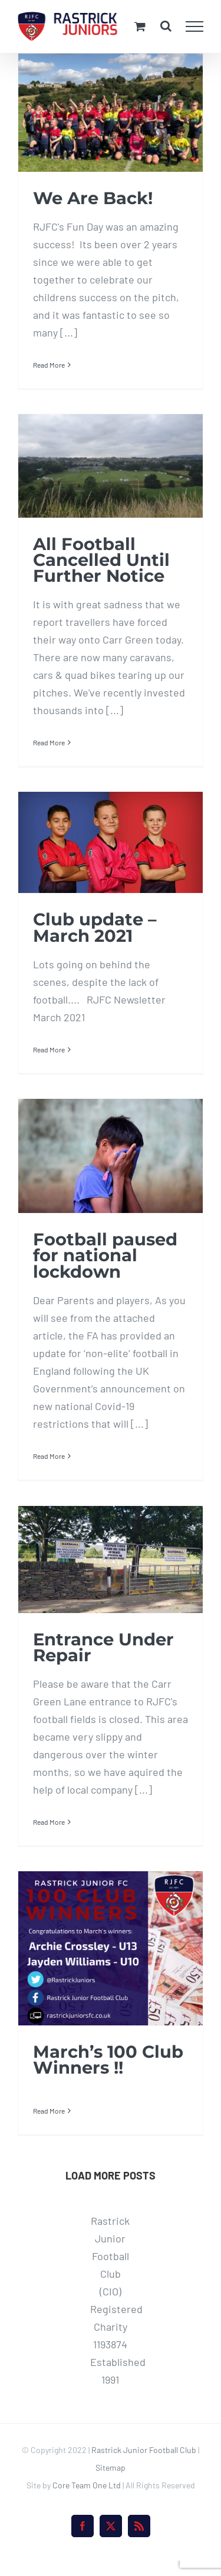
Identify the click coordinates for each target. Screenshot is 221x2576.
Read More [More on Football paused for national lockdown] (49, 1456)
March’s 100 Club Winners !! (108, 2059)
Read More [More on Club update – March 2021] (49, 1049)
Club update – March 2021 (95, 927)
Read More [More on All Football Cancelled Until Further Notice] (49, 742)
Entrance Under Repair (103, 1647)
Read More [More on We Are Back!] (49, 365)
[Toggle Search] (165, 26)
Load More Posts (110, 2175)
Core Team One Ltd (86, 2485)
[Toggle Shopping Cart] (140, 26)
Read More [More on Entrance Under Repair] (49, 1822)
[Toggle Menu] (195, 26)
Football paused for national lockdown (105, 1255)
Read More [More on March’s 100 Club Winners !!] (49, 2111)
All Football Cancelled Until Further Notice (101, 560)
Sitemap (110, 2467)
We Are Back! (93, 198)
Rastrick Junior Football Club (143, 2450)
